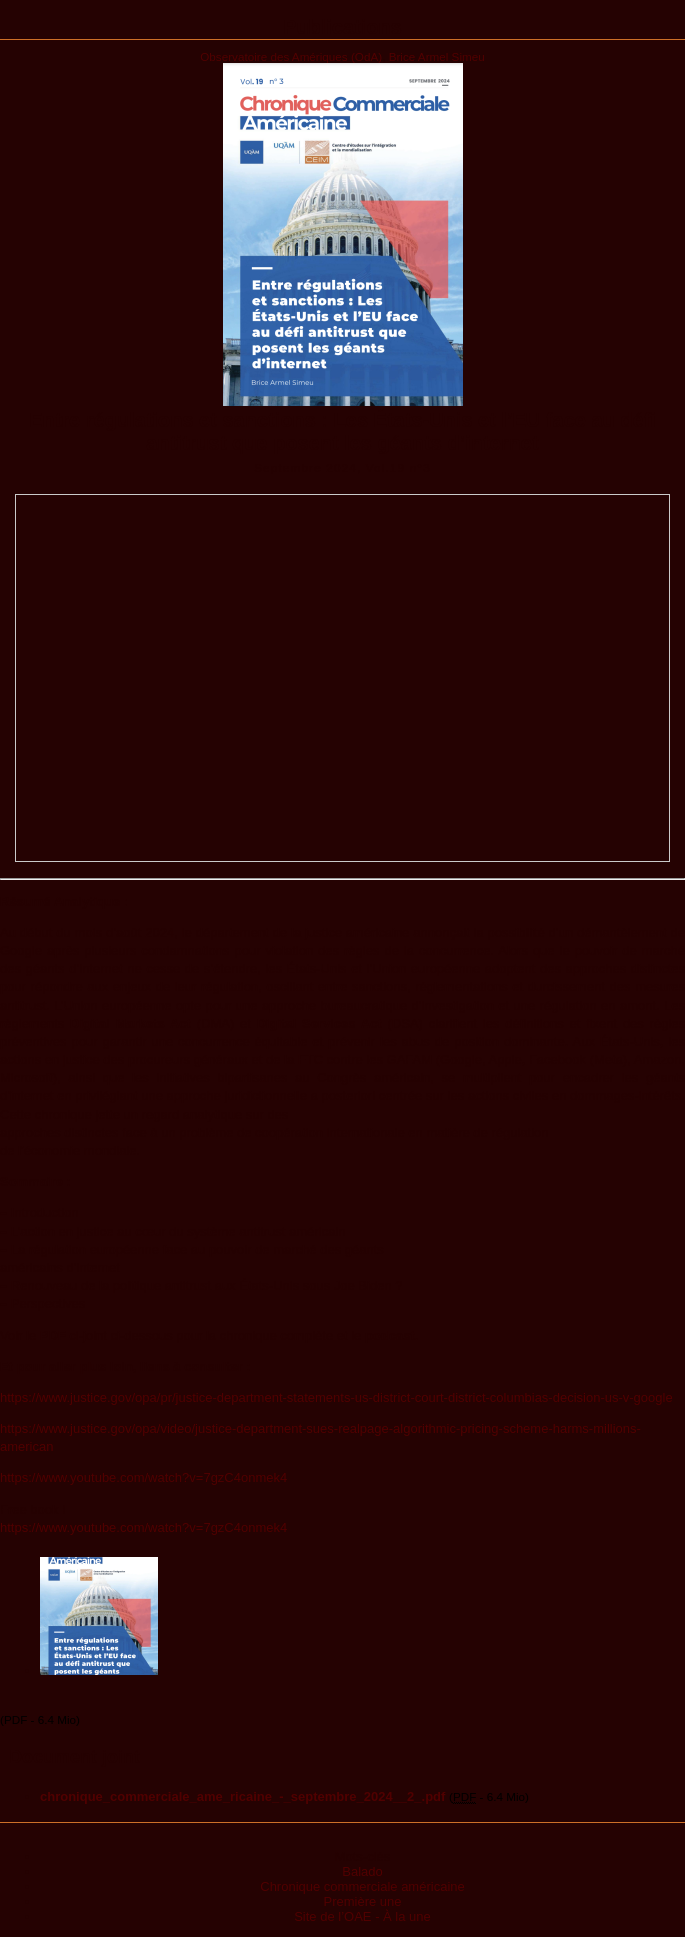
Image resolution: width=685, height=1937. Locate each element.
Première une (362, 1901)
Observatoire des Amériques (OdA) (291, 56)
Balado (362, 1871)
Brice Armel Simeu (437, 56)
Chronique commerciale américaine (362, 1886)
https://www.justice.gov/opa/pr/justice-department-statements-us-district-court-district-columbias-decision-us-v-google (336, 1397)
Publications (342, 27)
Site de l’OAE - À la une (362, 1916)
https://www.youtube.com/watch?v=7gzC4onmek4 (143, 1477)
